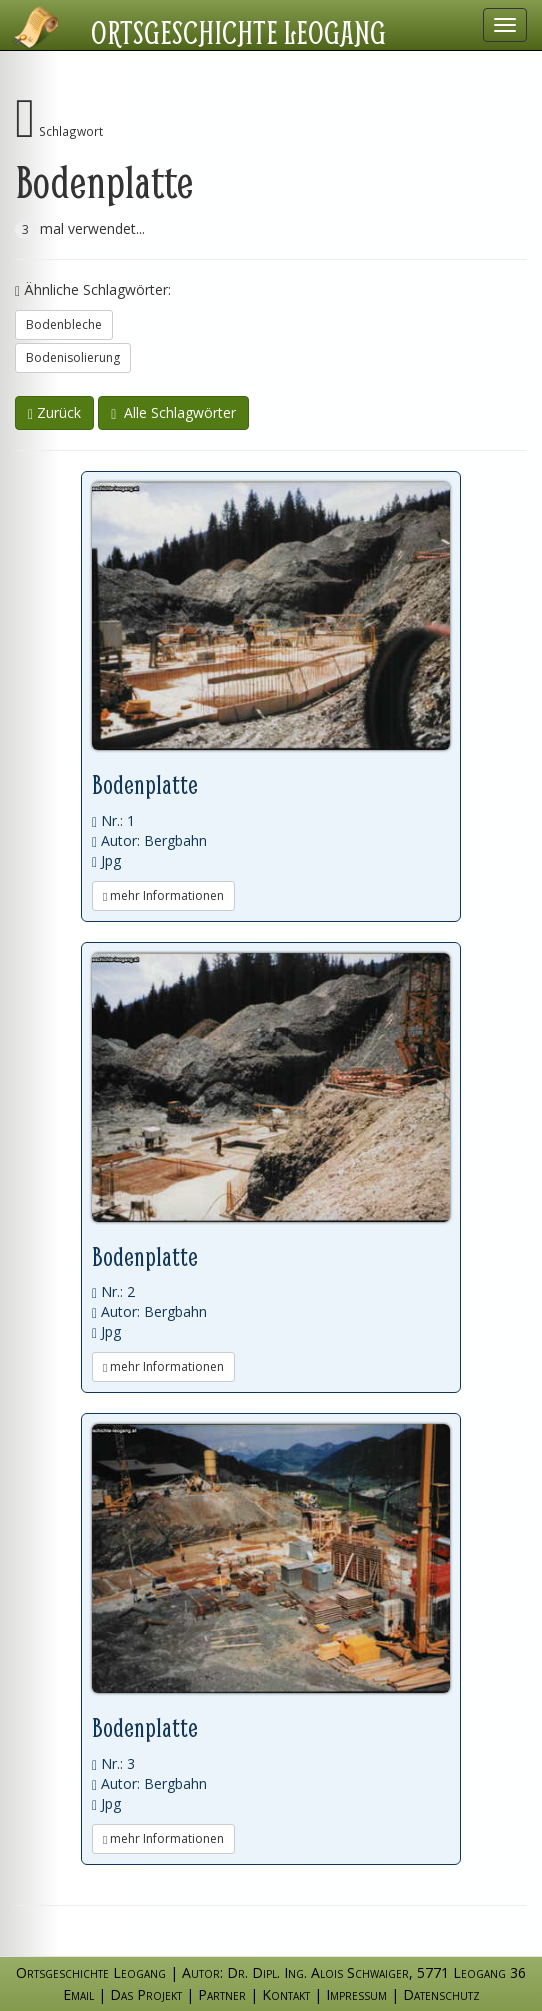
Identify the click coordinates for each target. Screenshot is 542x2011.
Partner (222, 1994)
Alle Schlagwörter (173, 412)
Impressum (356, 1994)
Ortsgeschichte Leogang (238, 32)
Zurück (54, 412)
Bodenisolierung (73, 357)
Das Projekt (146, 1994)
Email (78, 1994)
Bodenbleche (64, 324)
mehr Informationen (163, 895)
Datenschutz (441, 1994)
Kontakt (286, 1994)
